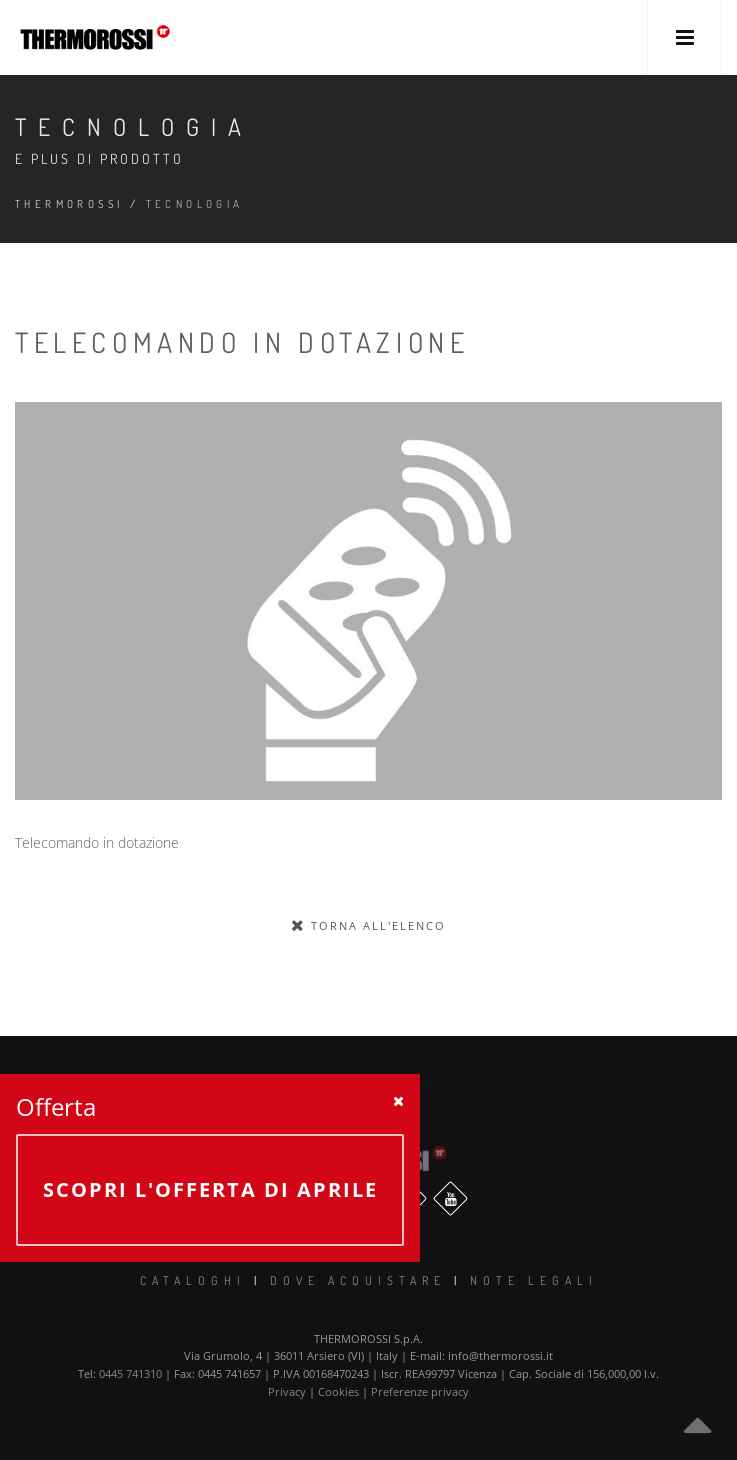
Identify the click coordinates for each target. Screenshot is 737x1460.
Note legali (534, 1280)
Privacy (287, 1391)
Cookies (338, 1391)
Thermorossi (69, 204)
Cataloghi (193, 1280)
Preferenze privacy (420, 1391)
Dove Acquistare (358, 1280)
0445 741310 (130, 1373)
